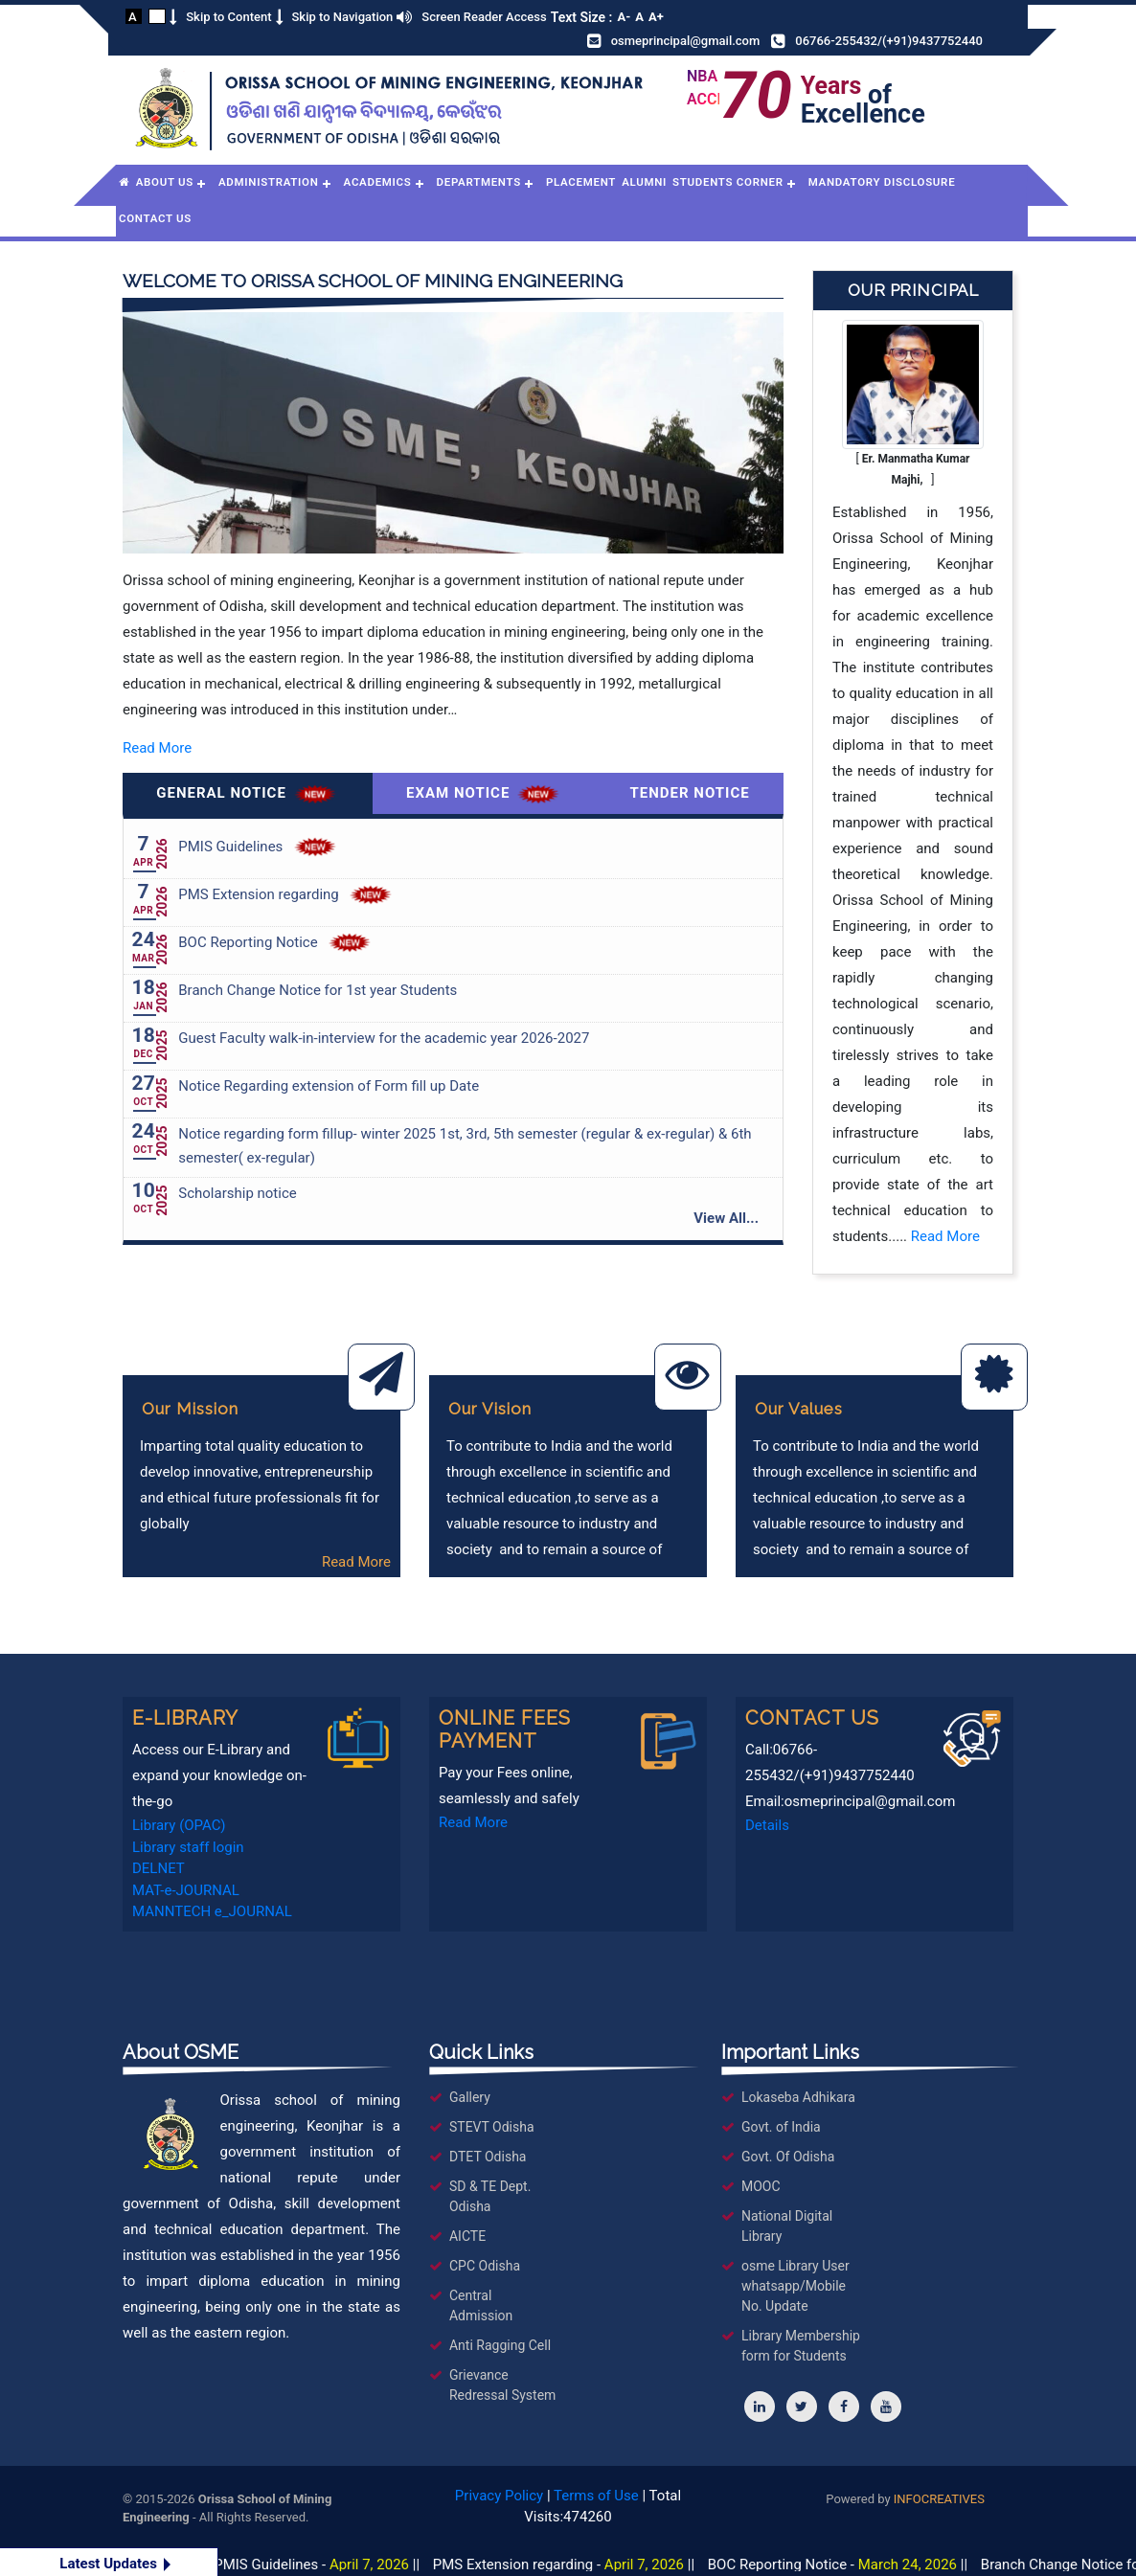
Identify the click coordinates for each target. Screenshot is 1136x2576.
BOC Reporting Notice (247, 942)
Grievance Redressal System (502, 2385)
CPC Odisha (484, 2265)
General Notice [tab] (247, 794)
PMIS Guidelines (230, 846)
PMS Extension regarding (258, 894)
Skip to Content (228, 17)
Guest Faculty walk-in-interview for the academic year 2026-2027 (383, 1038)
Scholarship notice (237, 1193)
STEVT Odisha (491, 2127)
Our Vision (490, 1408)
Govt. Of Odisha (787, 2156)
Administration (268, 182)
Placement (581, 182)
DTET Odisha (488, 2156)
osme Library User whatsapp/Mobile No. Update (795, 2286)
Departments (479, 182)
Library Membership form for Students (800, 2345)
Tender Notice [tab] (690, 793)
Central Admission (480, 2305)
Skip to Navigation (343, 17)
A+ (656, 17)
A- (623, 17)
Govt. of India (781, 2127)
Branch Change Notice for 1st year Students (317, 990)
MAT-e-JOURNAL (185, 1890)
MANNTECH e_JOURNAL (212, 1911)
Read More (157, 748)
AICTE (467, 2236)
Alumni (644, 182)
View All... (726, 1218)
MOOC (761, 2186)
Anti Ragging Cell (500, 2345)
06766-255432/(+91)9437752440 (889, 41)
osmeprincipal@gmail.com (686, 41)
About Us (164, 182)
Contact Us (155, 218)
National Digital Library (786, 2226)
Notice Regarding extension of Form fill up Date (328, 1086)
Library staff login (188, 1847)
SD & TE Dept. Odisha (490, 2196)
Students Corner (728, 182)
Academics (378, 182)
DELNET (158, 1868)
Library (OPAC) (179, 1825)
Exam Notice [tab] (484, 794)
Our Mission (190, 1408)
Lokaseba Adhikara (798, 2097)
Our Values (799, 1408)
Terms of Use (596, 2495)
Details (767, 1825)
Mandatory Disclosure (882, 182)
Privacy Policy (499, 2495)
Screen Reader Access (483, 17)
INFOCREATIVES (939, 2499)
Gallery (469, 2097)
